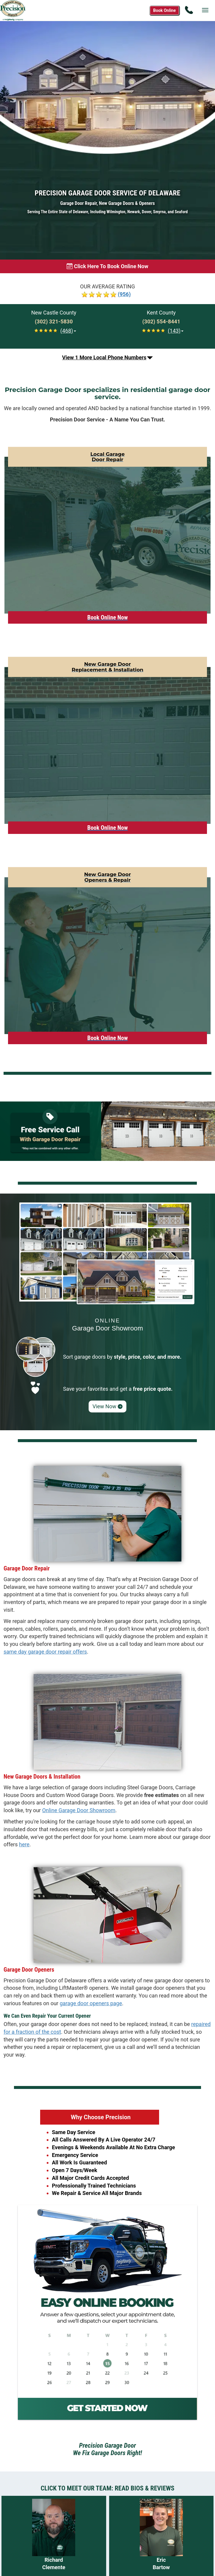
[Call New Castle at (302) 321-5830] (54, 321)
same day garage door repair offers (45, 1652)
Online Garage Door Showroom (78, 1810)
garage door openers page (91, 2003)
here (24, 1844)
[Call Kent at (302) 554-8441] (161, 321)
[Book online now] (107, 266)
